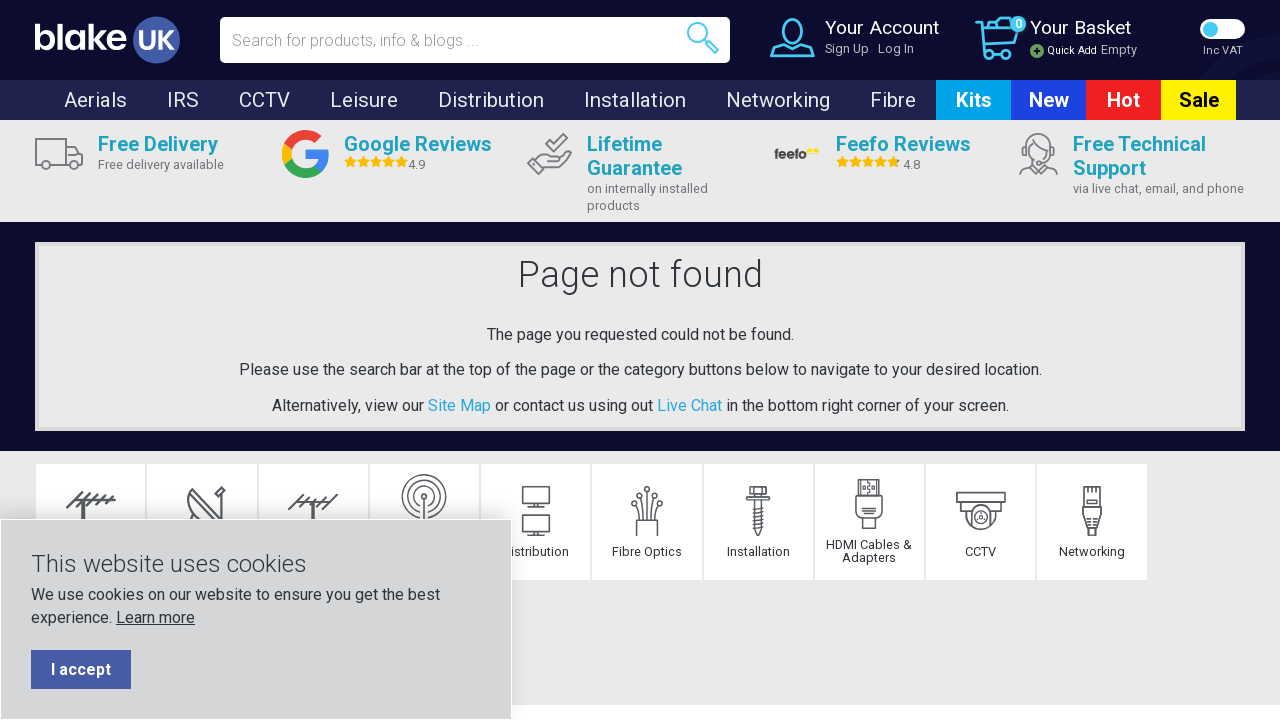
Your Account (882, 27)
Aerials (95, 100)
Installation (635, 100)
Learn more (155, 617)
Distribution (491, 100)
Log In (896, 48)
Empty (1119, 49)
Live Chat (689, 405)
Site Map (459, 405)
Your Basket (1080, 27)
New (1049, 100)
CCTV (264, 100)
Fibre (893, 100)
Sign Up (847, 48)
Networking (778, 100)
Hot (1123, 100)
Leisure (364, 100)
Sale (1199, 100)
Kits (974, 100)
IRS (183, 100)
